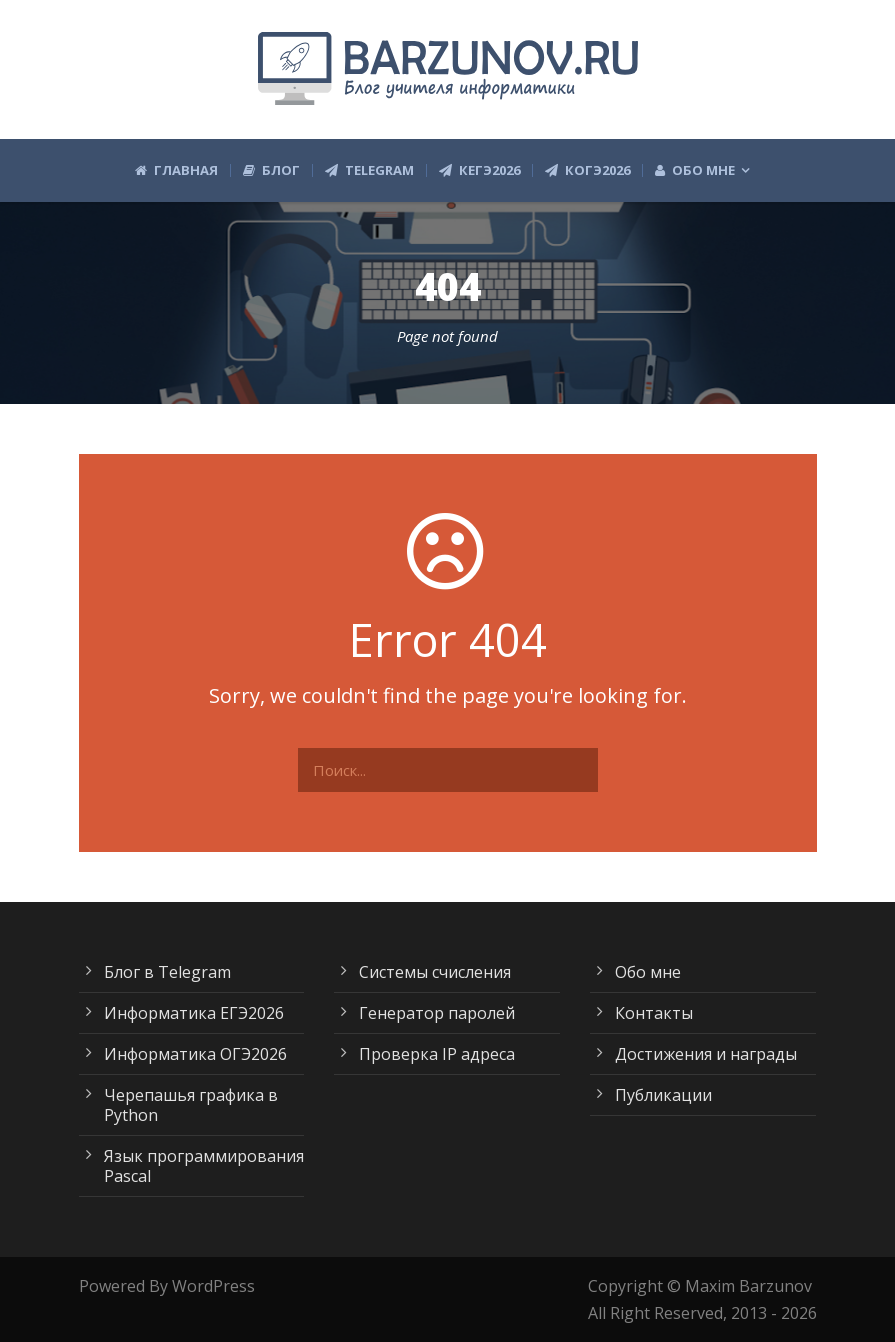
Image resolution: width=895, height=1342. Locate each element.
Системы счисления (435, 972)
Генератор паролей (437, 1013)
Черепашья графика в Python (191, 1105)
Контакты (654, 1013)
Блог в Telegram (167, 972)
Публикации (663, 1095)
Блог (271, 170)
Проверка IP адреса (437, 1054)
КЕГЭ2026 (479, 170)
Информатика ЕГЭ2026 (194, 1013)
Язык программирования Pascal (204, 1166)
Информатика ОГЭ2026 (195, 1054)
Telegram (369, 170)
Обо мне (695, 170)
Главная (176, 170)
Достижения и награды (706, 1054)
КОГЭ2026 (587, 170)
